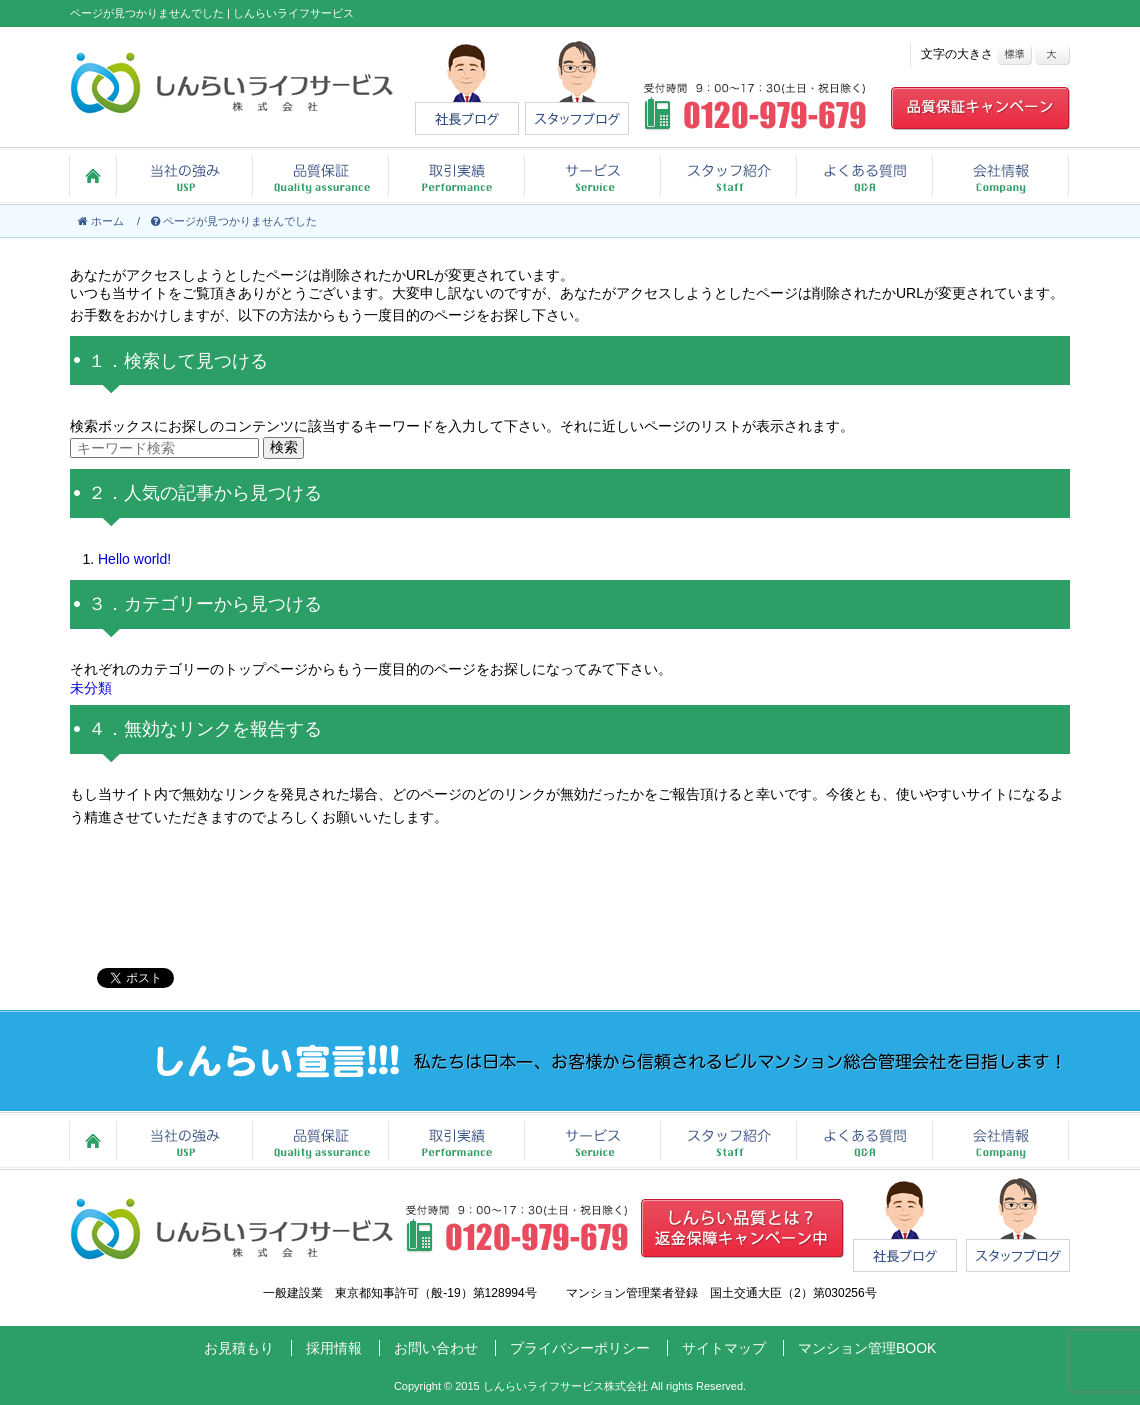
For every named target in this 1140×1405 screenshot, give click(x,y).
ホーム (92, 176)
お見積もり (239, 1348)
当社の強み (184, 176)
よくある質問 (864, 176)
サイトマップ (724, 1348)
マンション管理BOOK (867, 1348)
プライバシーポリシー (580, 1348)
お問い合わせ (436, 1348)
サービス (592, 176)
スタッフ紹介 (728, 176)
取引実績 (456, 176)
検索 (284, 447)
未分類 (91, 688)
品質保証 (320, 176)
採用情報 (334, 1348)
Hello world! (134, 559)
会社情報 (1000, 176)
